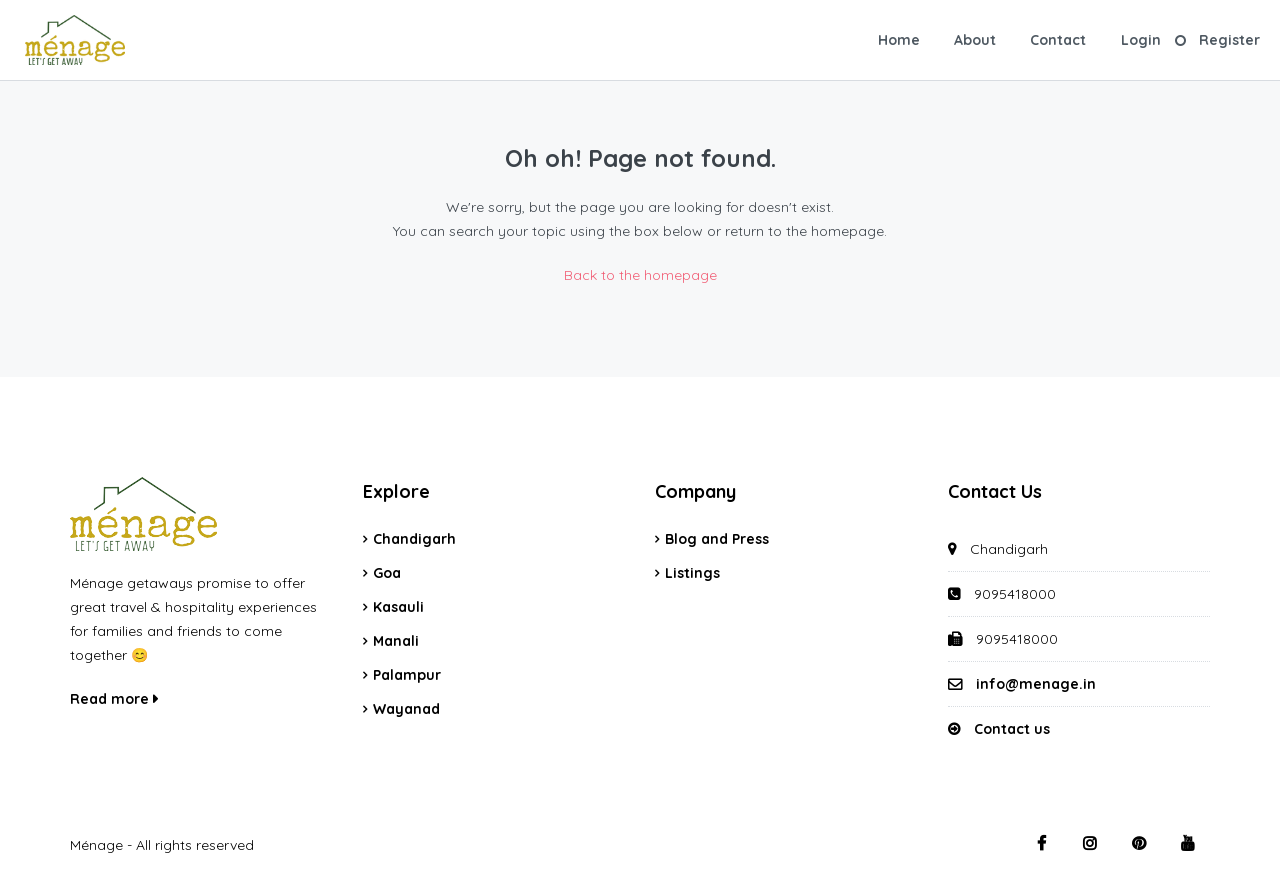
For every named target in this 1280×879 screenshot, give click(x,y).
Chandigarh (414, 539)
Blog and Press (717, 539)
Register (1229, 40)
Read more (114, 699)
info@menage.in (1036, 684)
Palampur (407, 675)
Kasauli (398, 607)
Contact (1058, 40)
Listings (692, 573)
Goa (387, 573)
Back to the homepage (640, 275)
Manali (396, 641)
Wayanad (406, 709)
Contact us (1012, 729)
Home (899, 40)
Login (1141, 40)
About (975, 40)
